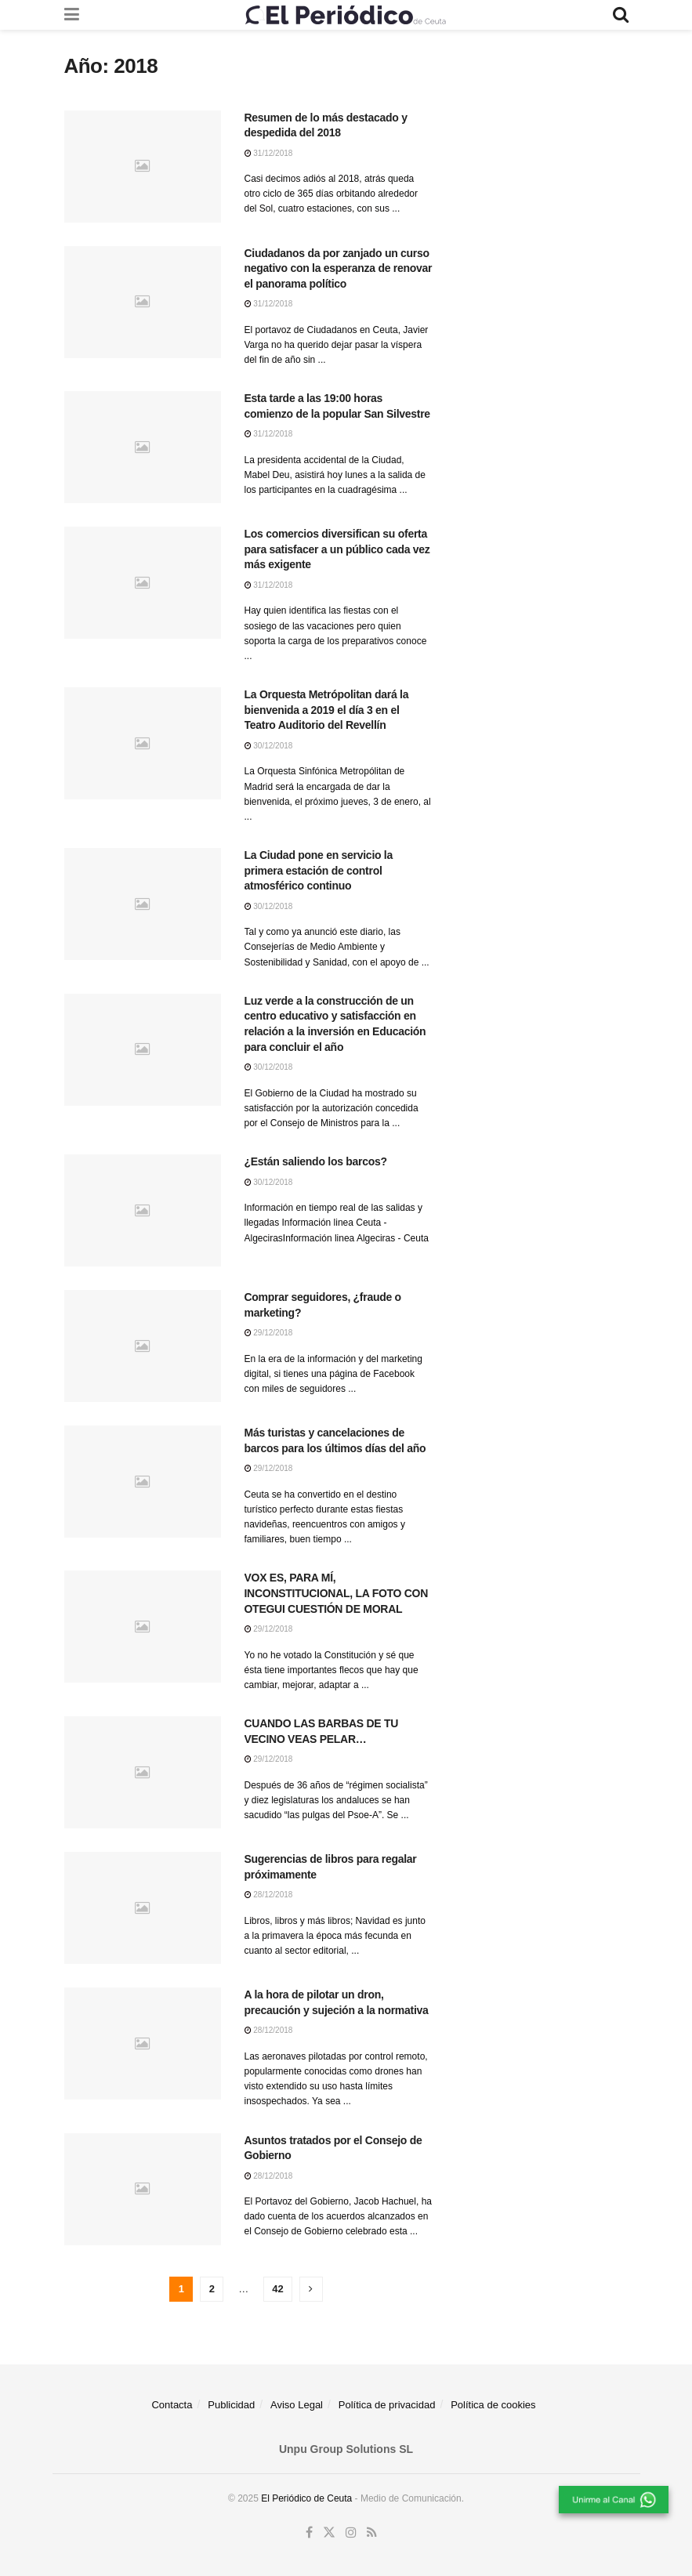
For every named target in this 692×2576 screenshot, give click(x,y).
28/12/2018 (269, 1894)
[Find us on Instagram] (351, 2532)
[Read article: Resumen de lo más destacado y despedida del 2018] (142, 167)
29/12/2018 (269, 1332)
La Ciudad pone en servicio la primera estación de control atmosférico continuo (319, 870)
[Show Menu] (71, 15)
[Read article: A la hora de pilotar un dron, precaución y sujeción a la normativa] (142, 2043)
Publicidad (231, 2405)
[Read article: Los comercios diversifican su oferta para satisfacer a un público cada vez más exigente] (142, 583)
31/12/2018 (269, 153)
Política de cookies (493, 2405)
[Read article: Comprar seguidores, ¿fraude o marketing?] (142, 1346)
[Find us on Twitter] (329, 2532)
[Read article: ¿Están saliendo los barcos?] (142, 1210)
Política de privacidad (387, 2405)
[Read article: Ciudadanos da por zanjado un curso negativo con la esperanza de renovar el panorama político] (142, 302)
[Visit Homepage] (345, 14)
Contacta (171, 2405)
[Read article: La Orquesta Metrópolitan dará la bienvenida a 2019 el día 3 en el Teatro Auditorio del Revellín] (142, 743)
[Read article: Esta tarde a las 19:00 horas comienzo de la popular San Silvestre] (142, 447)
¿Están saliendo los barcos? (316, 1161)
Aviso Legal (296, 2405)
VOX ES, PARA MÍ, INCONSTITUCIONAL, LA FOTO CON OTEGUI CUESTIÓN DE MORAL (337, 1592)
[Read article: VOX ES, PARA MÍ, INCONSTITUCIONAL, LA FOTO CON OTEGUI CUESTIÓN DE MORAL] (142, 1627)
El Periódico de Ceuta (306, 2498)
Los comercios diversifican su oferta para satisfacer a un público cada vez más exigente (337, 549)
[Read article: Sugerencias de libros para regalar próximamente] (142, 1908)
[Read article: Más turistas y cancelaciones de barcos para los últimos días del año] (142, 1482)
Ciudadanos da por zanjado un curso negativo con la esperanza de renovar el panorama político (339, 268)
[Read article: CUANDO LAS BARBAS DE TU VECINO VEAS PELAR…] (142, 1772)
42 (277, 2289)
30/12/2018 (269, 745)
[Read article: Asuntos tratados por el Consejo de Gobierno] (142, 2189)
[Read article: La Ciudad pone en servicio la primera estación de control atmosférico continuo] (142, 904)
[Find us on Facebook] (309, 2532)
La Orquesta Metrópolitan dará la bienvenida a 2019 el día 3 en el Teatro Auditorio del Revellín (327, 709)
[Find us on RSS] (372, 2532)
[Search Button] (621, 15)
